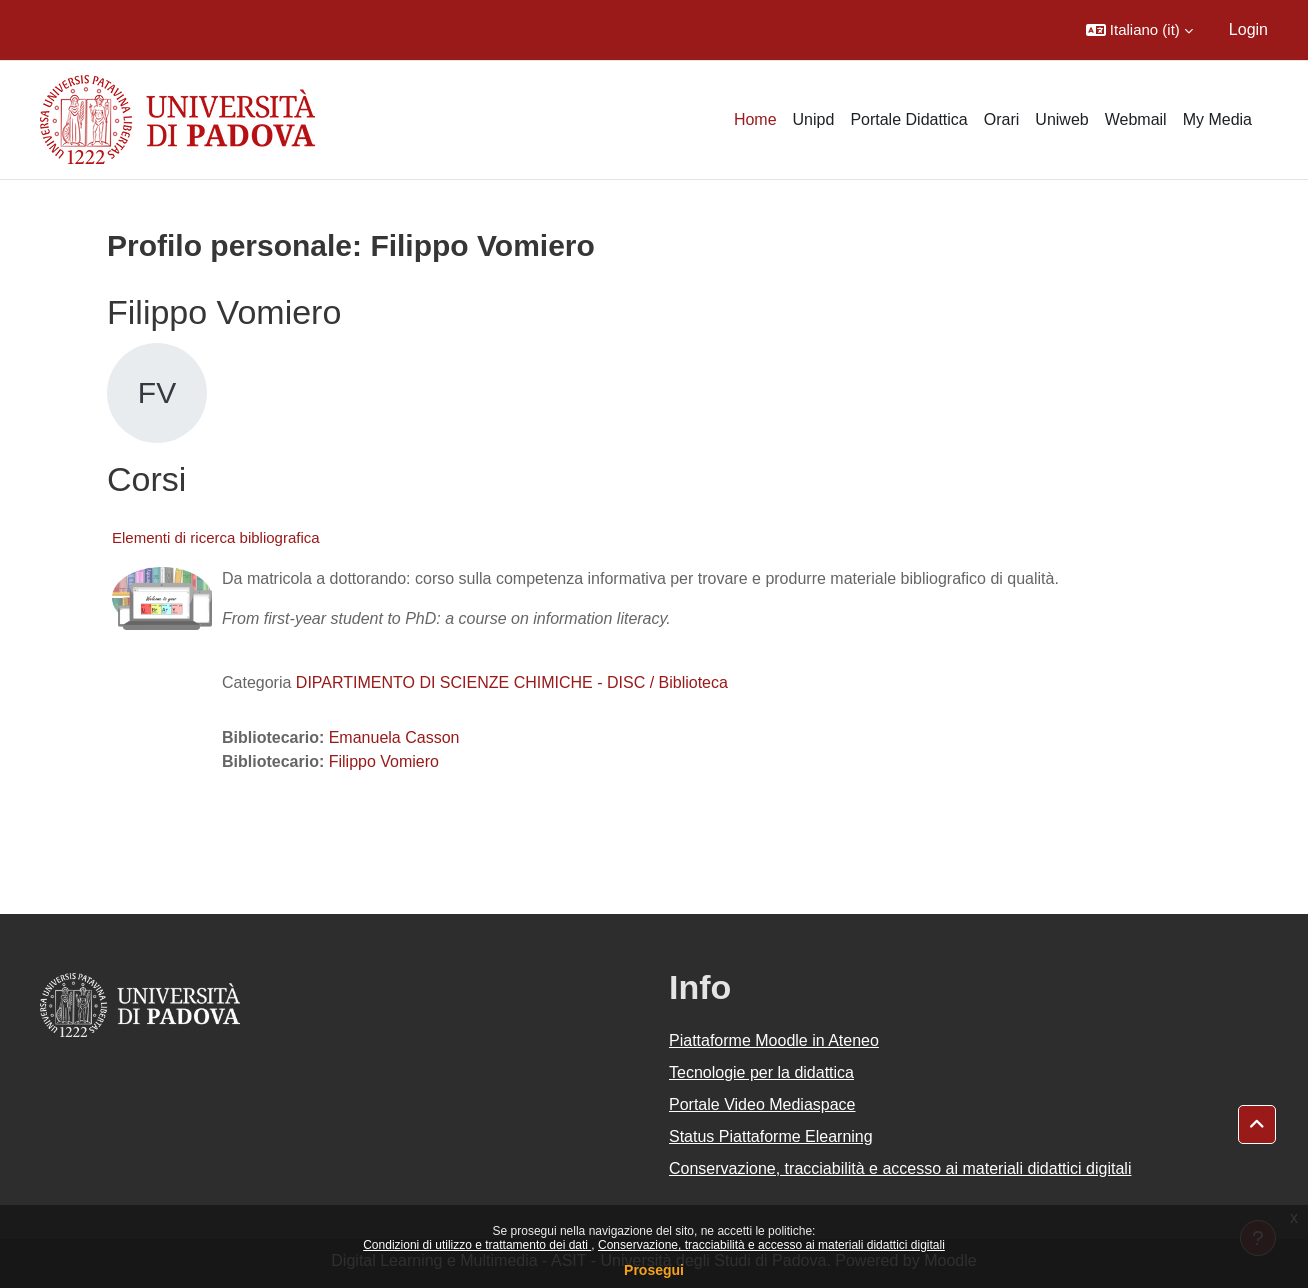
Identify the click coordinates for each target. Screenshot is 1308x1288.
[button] (1139, 30)
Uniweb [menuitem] (1061, 119)
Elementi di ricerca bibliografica (216, 537)
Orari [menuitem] (1002, 119)
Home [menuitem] (755, 119)
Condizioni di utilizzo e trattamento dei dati (477, 1245)
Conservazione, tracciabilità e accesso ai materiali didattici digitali (771, 1245)
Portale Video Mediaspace (762, 1104)
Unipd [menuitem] (814, 119)
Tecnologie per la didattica (761, 1072)
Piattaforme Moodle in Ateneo (774, 1040)
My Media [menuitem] (1217, 119)
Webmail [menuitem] (1136, 119)
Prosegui (654, 1270)
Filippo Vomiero (384, 761)
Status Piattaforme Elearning (771, 1136)
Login (1248, 29)
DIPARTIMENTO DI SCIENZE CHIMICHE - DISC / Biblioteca (512, 682)
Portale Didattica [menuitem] (908, 119)
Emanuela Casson (394, 737)
